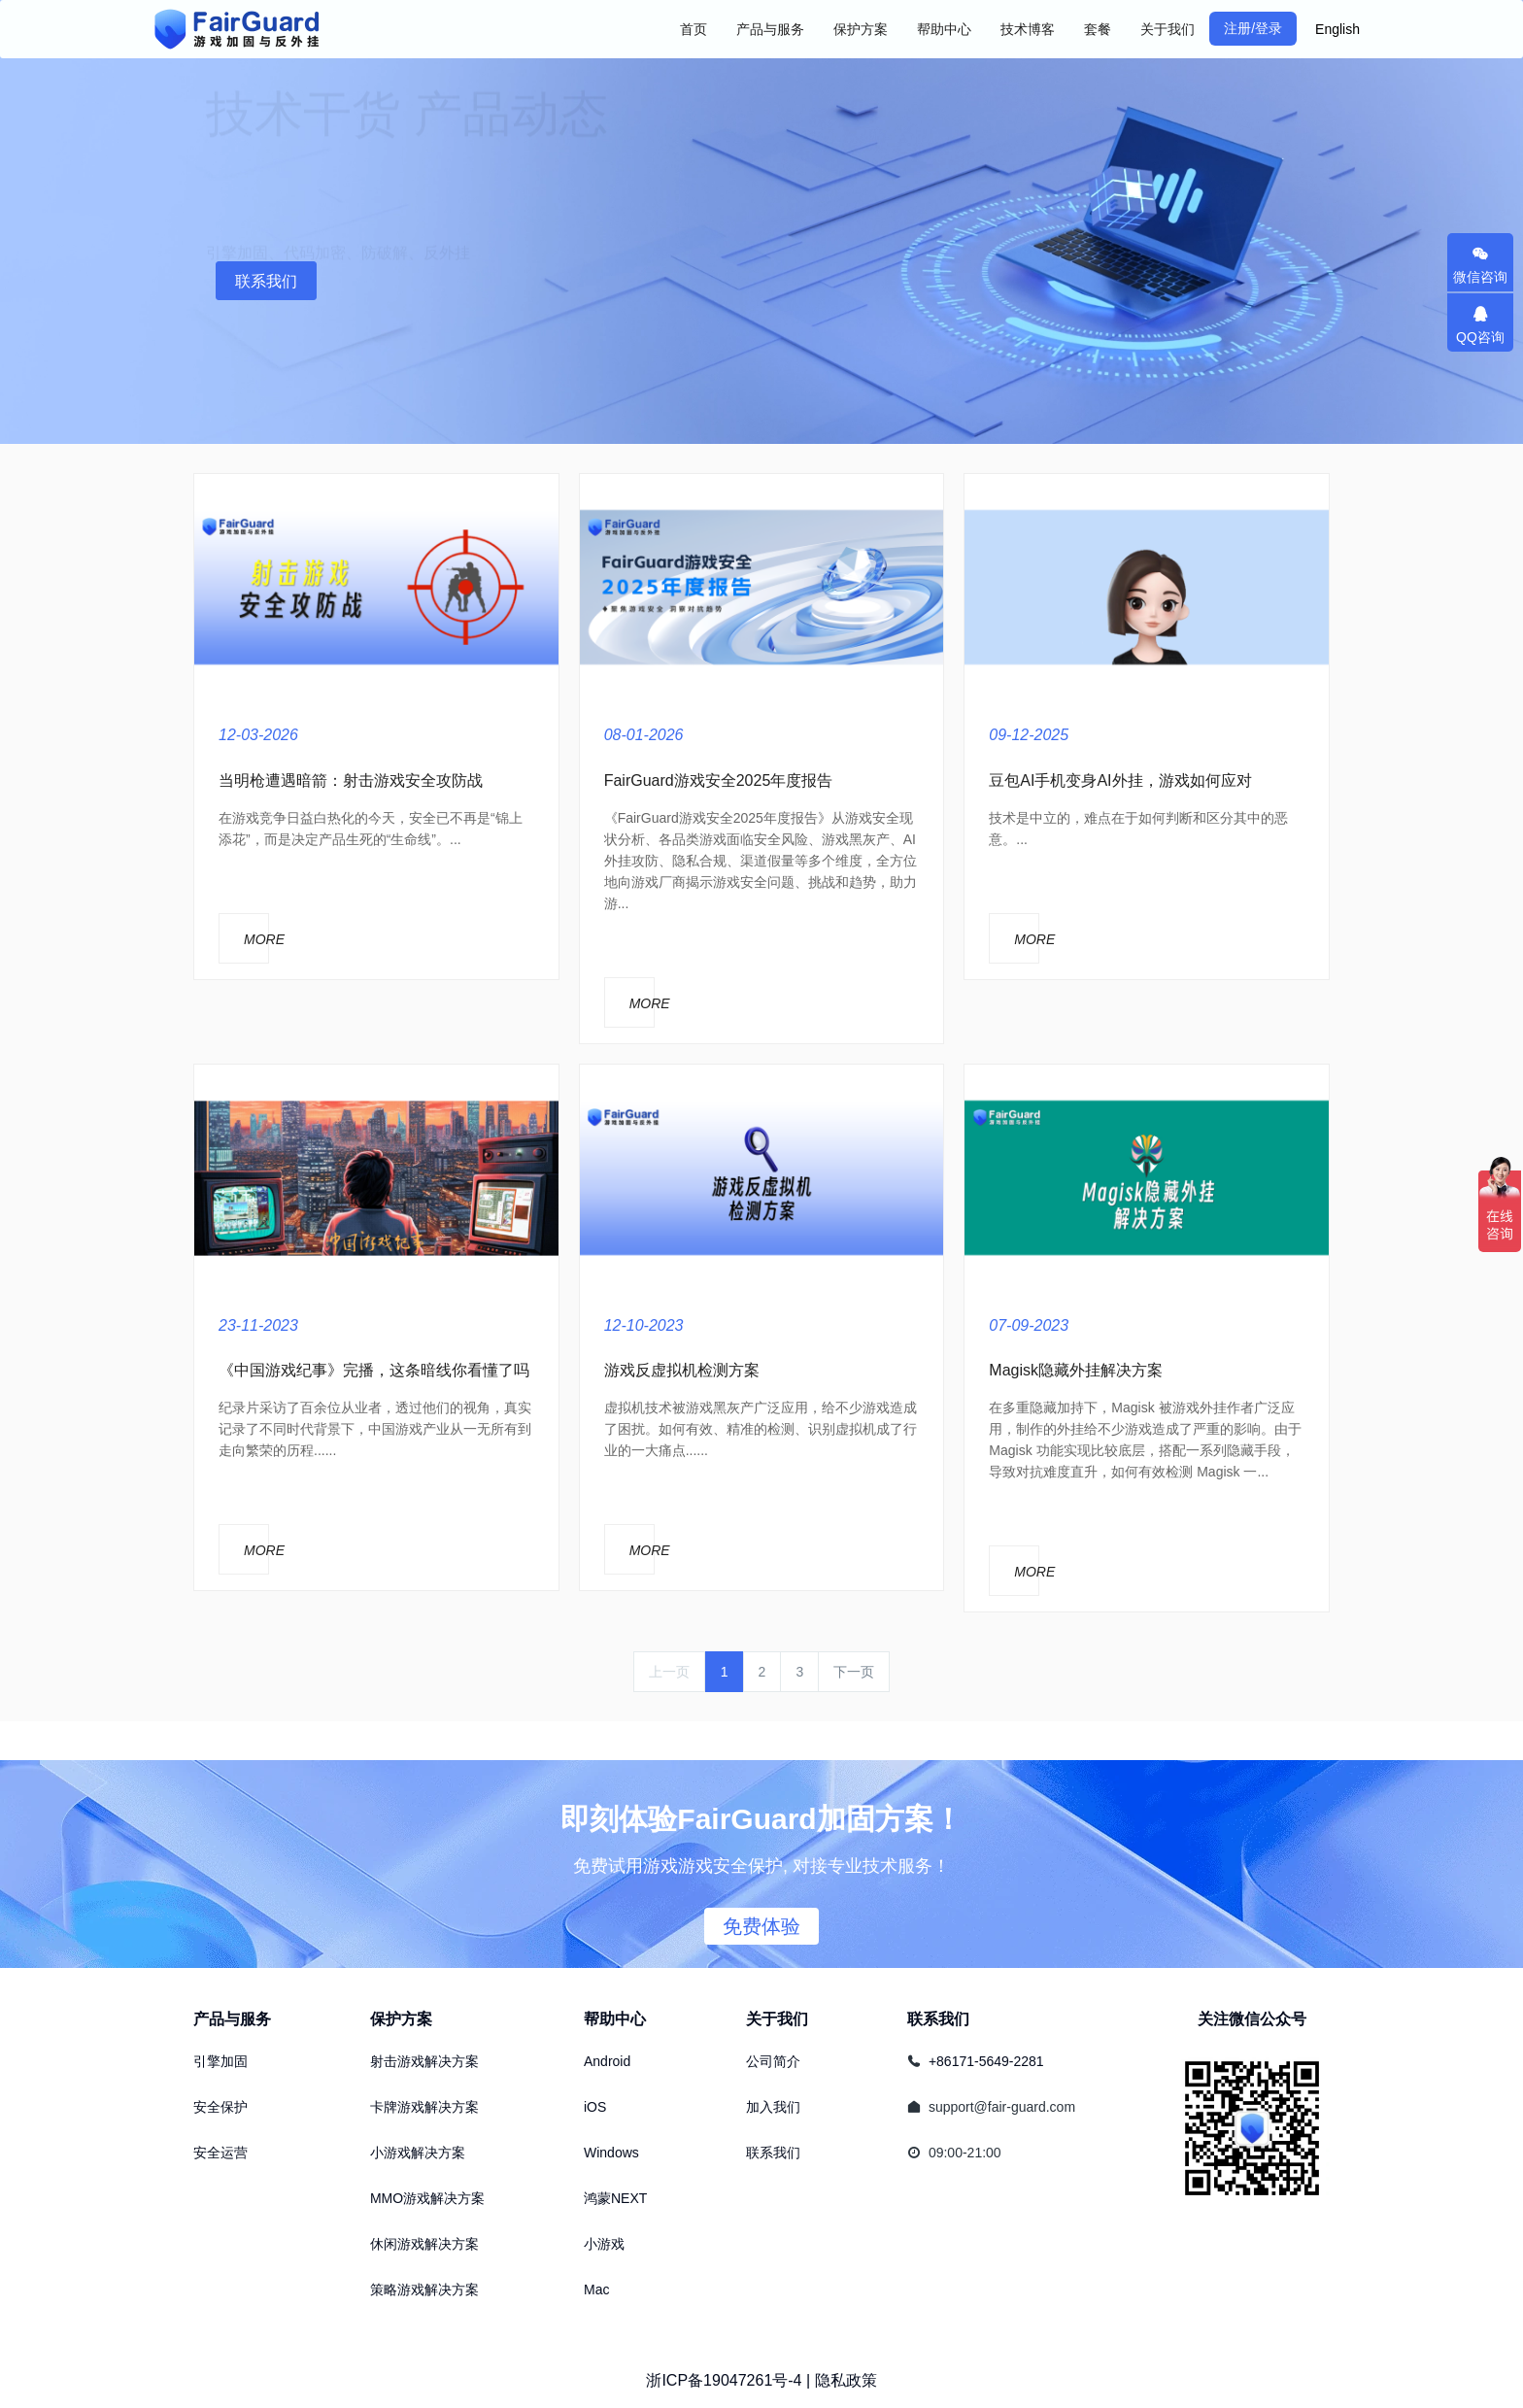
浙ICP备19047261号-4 (723, 2380)
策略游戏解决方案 (424, 2289)
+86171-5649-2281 (986, 2061)
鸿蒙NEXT (615, 2198)
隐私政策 (846, 2380)
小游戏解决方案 (417, 2152)
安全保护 (220, 2107)
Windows (611, 2152)
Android (607, 2061)
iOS (595, 2107)
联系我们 (266, 281)
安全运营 (220, 2152)
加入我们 (773, 2107)
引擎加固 (220, 2061)
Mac (596, 2289)
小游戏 (604, 2244)
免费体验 (761, 1926)
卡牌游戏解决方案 (424, 2107)
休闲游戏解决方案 (424, 2244)
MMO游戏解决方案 (427, 2198)
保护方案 (401, 2019)
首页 (693, 29)
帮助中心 (615, 2019)
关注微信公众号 (1252, 2019)
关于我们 (777, 2019)
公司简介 (773, 2061)
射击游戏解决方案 (424, 2061)
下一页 (853, 1671)
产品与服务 (232, 2019)
